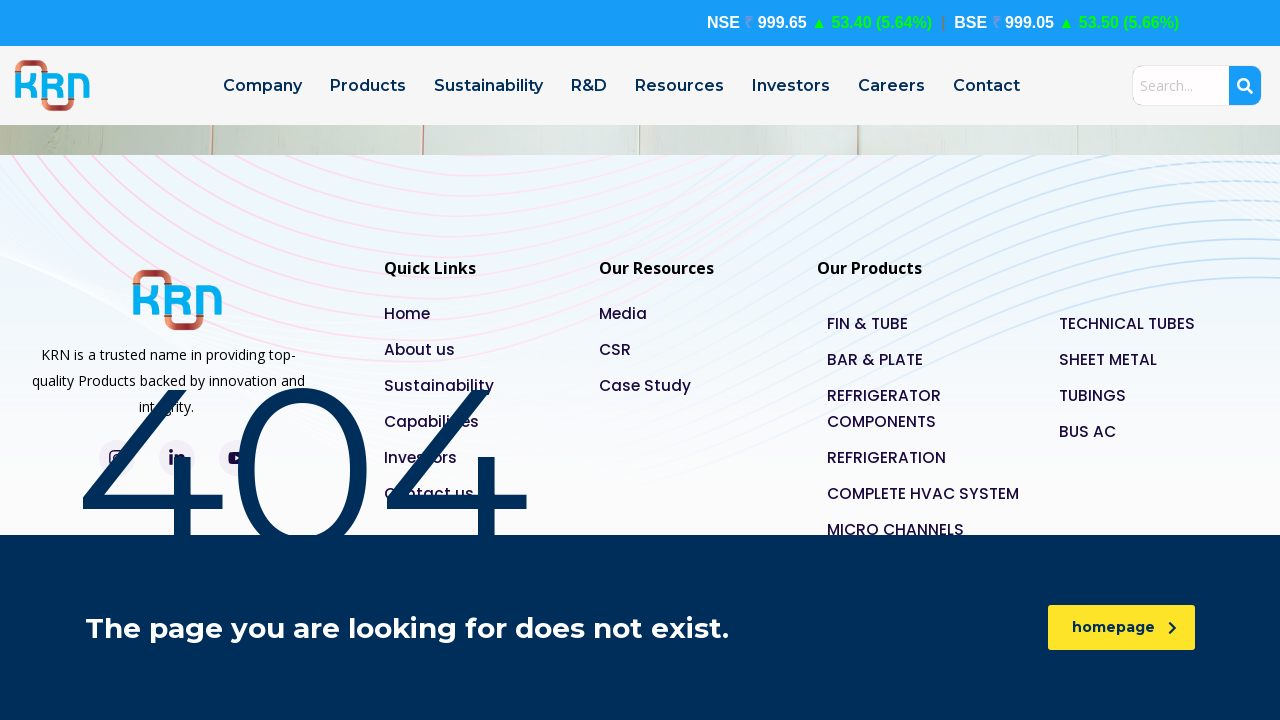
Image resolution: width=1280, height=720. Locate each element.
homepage (1124, 627)
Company (262, 85)
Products (368, 85)
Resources (679, 85)
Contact (986, 85)
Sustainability (488, 85)
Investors (791, 85)
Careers (891, 85)
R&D (589, 85)
